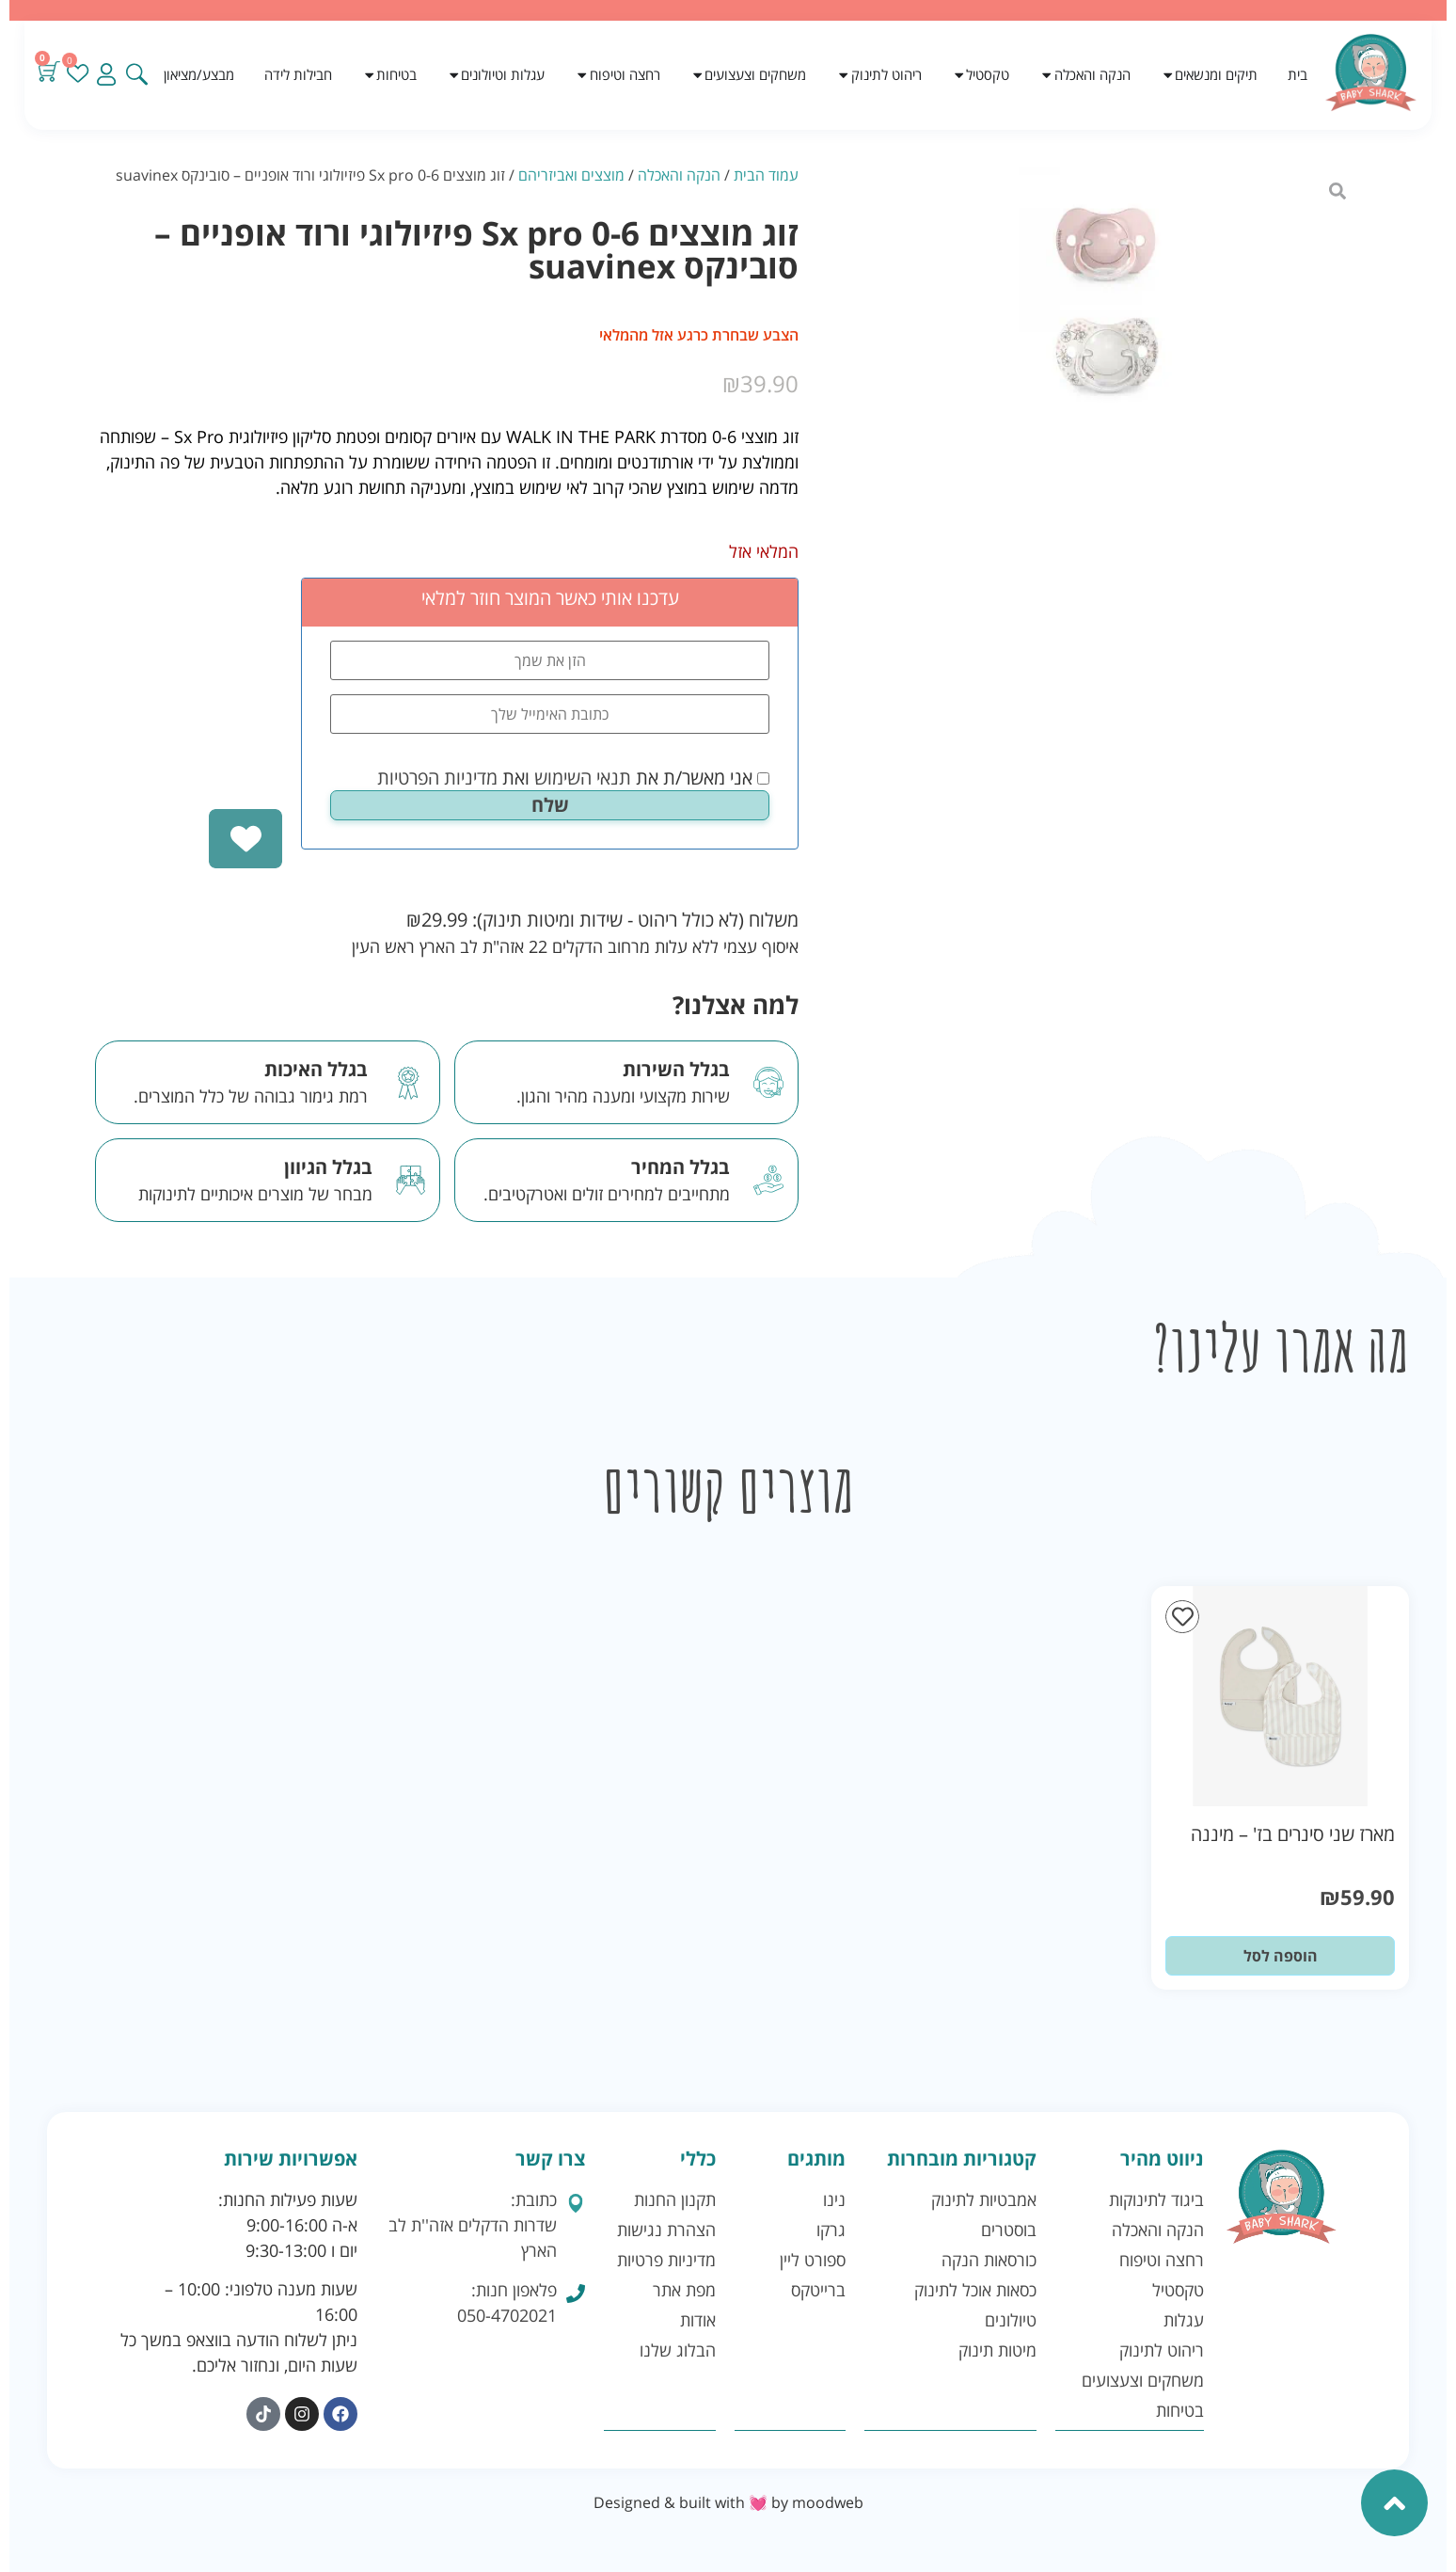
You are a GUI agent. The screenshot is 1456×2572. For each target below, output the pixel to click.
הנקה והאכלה (679, 175)
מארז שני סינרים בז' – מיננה (1293, 1834)
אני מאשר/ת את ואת (573, 778)
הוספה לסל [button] (1280, 1955)
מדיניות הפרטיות (437, 777)
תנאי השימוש (582, 777)
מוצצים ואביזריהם (571, 175)
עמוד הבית (766, 175)
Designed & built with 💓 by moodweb (728, 2502)
